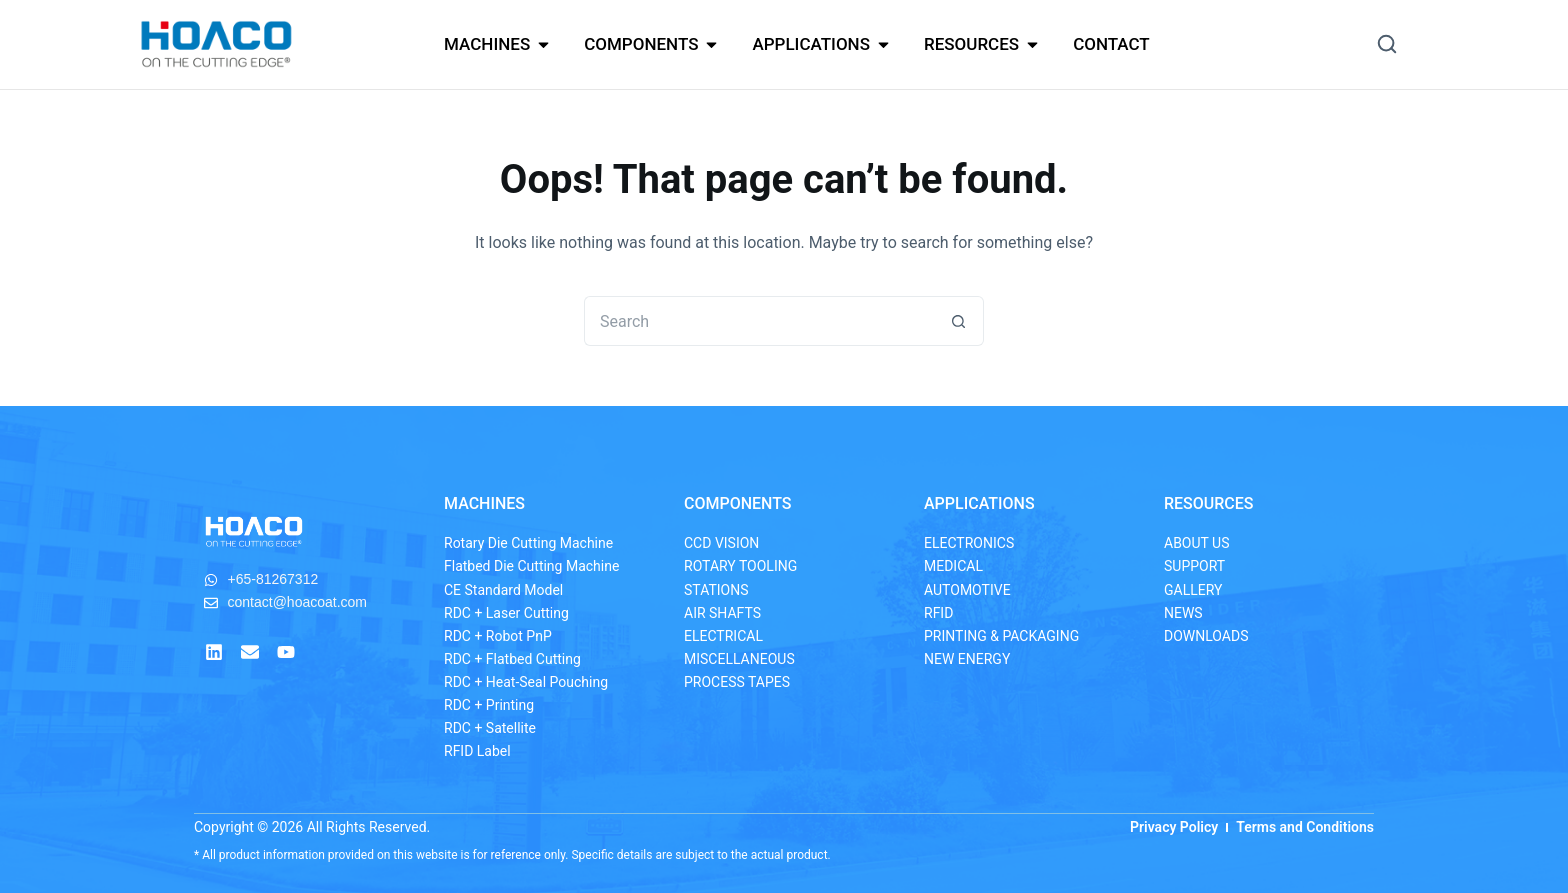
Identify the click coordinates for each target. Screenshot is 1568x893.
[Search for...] (759, 321)
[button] (1387, 44)
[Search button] (959, 321)
